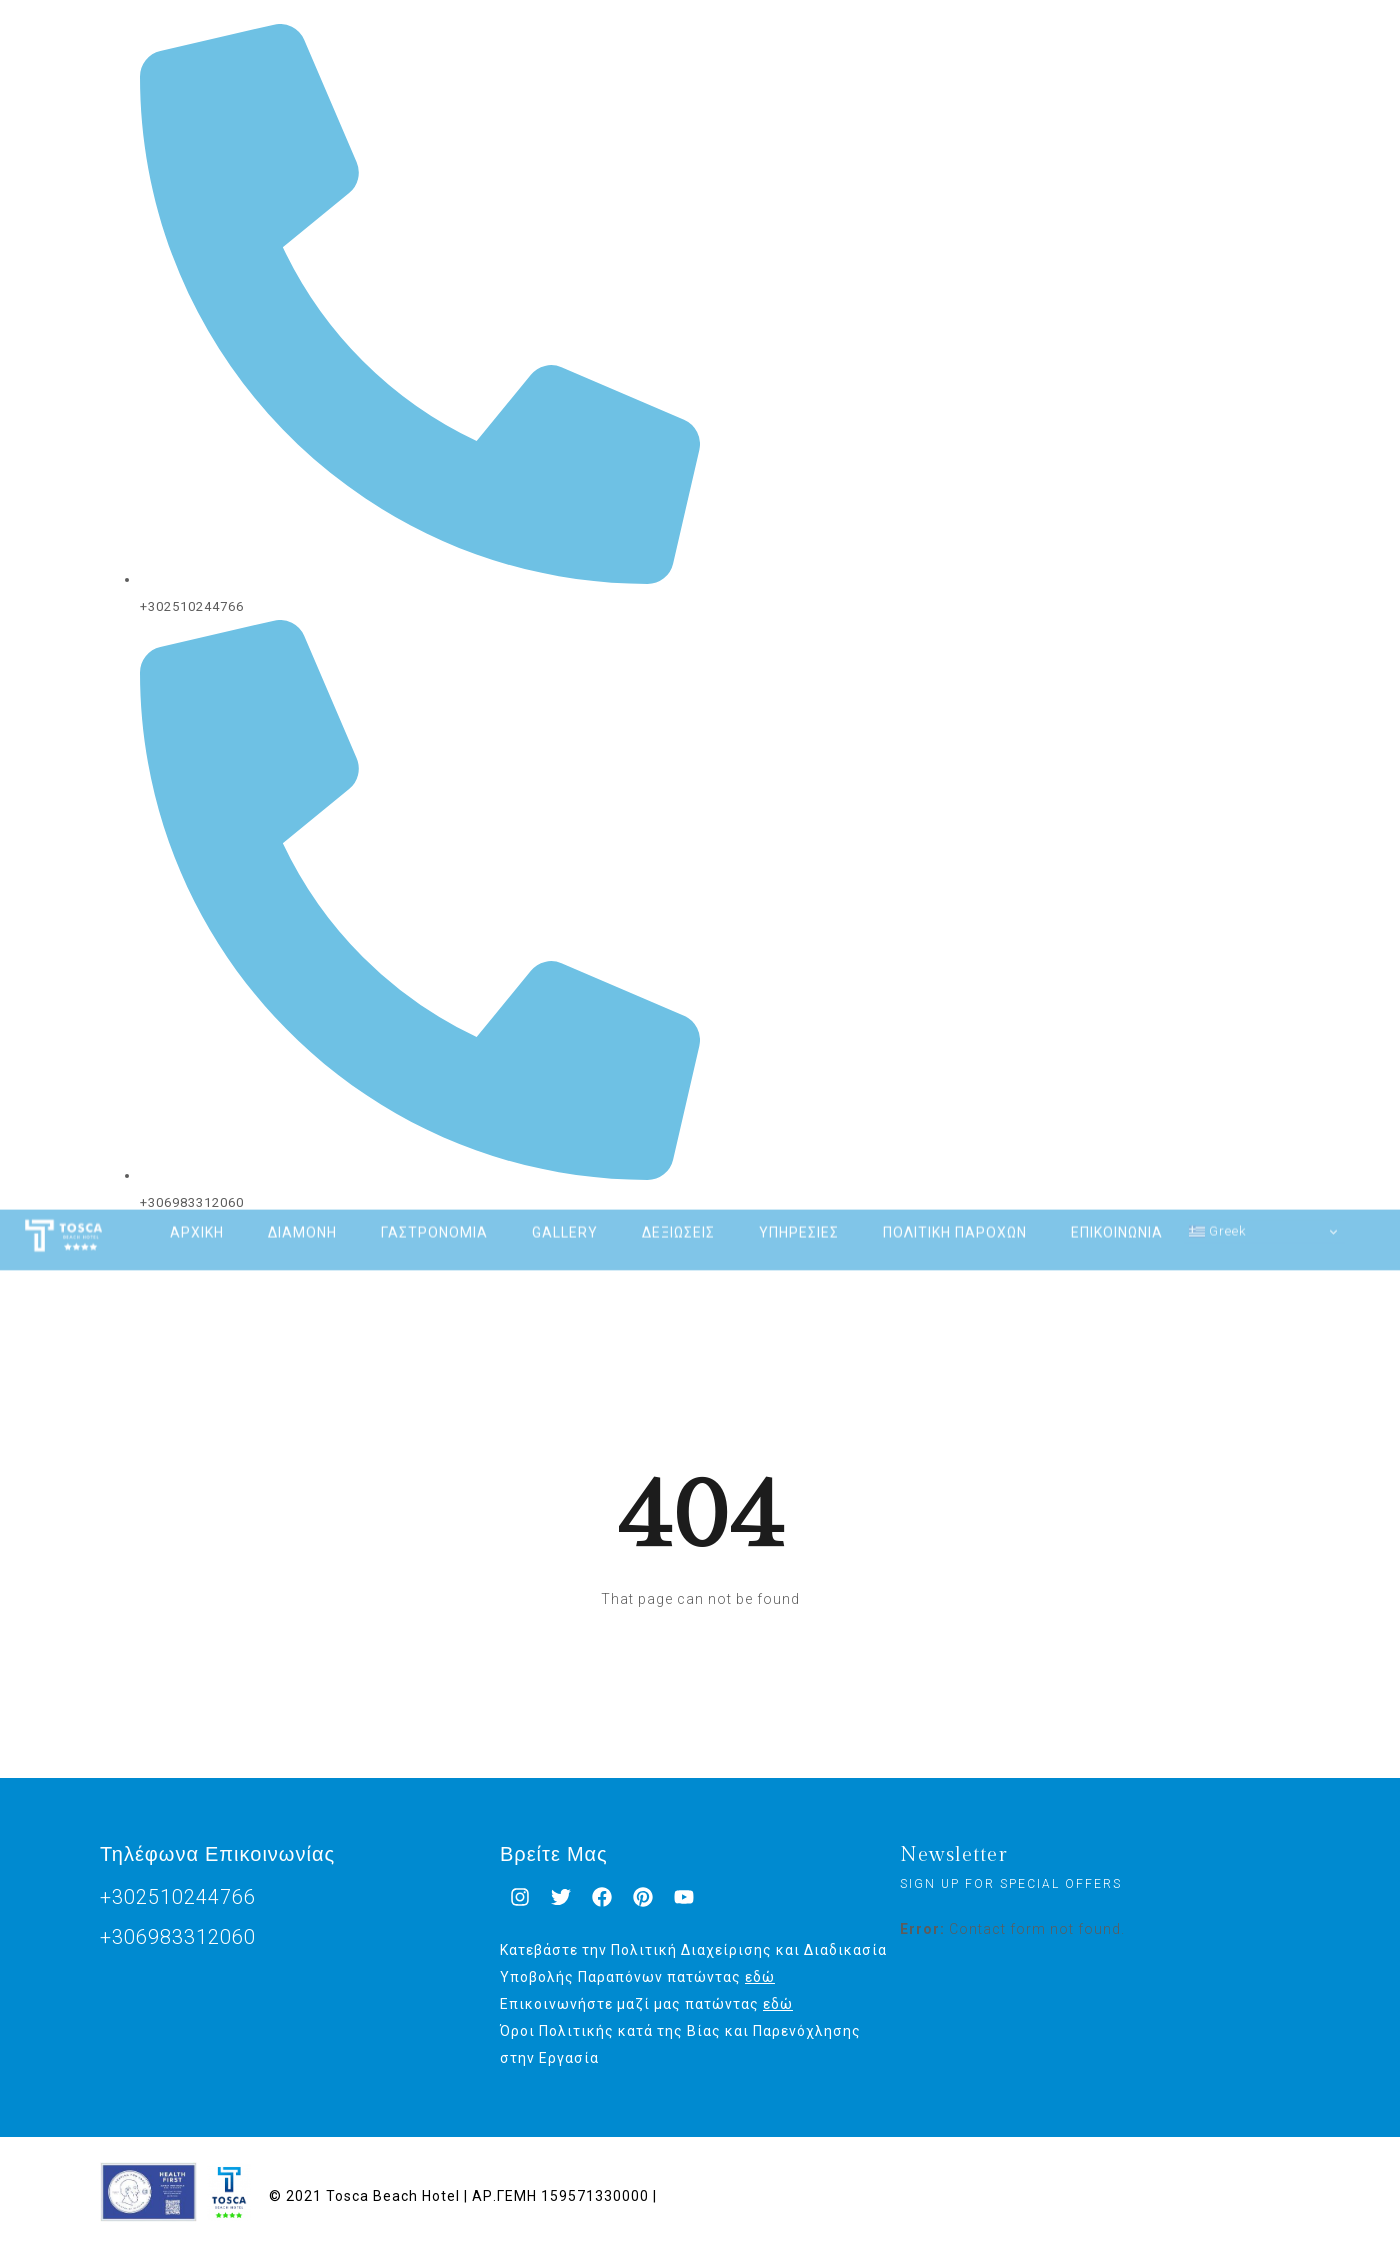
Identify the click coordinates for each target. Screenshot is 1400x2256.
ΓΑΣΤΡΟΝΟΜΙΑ (434, 1209)
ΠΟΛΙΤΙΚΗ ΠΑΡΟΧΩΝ (955, 1209)
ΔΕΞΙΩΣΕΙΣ (678, 1209)
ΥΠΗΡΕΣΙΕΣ (799, 1209)
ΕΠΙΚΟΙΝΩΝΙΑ (1117, 1209)
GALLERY (565, 1209)
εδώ (760, 1977)
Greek (1218, 1207)
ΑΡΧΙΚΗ (197, 1209)
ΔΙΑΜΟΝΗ (302, 1209)
